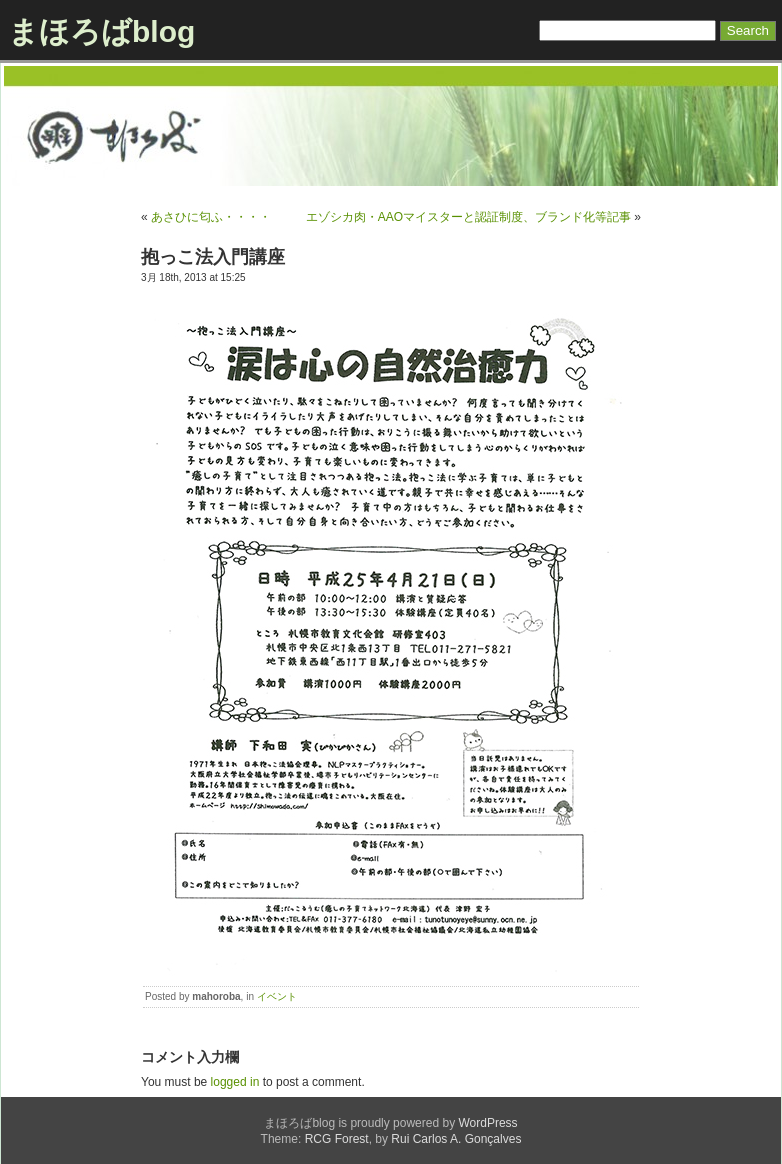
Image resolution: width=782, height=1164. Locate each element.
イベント (277, 996)
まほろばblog (101, 31)
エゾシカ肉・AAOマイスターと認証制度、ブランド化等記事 (468, 217)
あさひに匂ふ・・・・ (211, 217)
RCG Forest (337, 1139)
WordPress (487, 1123)
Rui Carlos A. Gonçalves (456, 1139)
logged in (235, 1082)
